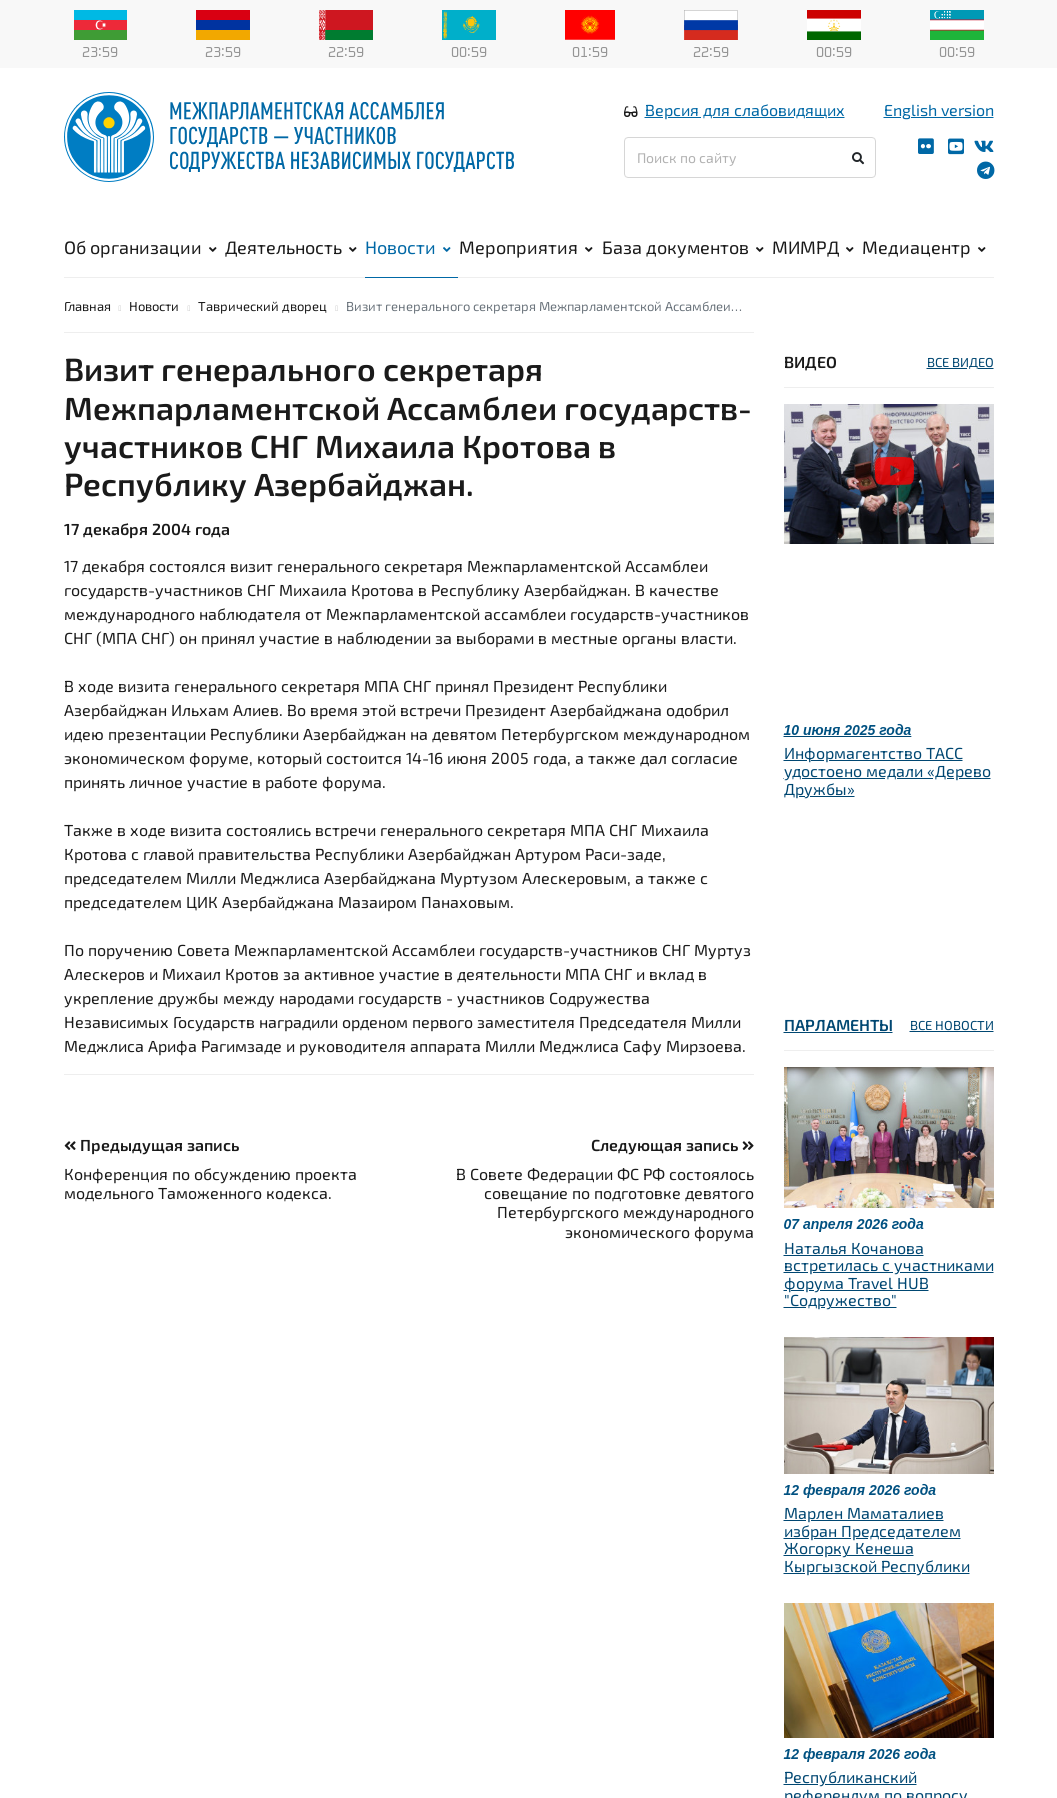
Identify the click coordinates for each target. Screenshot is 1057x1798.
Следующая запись (672, 1177)
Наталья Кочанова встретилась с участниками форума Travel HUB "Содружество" (889, 1307)
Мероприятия (526, 261)
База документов (683, 261)
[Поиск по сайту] (750, 171)
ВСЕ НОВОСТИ (952, 1059)
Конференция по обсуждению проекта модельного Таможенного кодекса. (210, 1216)
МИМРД (813, 261)
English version (939, 123)
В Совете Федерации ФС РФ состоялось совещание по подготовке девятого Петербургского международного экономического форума (605, 1235)
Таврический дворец (262, 339)
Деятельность (291, 261)
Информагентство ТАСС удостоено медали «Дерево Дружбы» (887, 804)
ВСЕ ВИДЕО (960, 395)
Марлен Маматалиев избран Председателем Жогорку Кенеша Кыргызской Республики (877, 1573)
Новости (408, 261)
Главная (87, 339)
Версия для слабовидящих (745, 123)
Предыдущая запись (151, 1177)
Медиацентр (924, 261)
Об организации (140, 261)
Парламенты (838, 1058)
